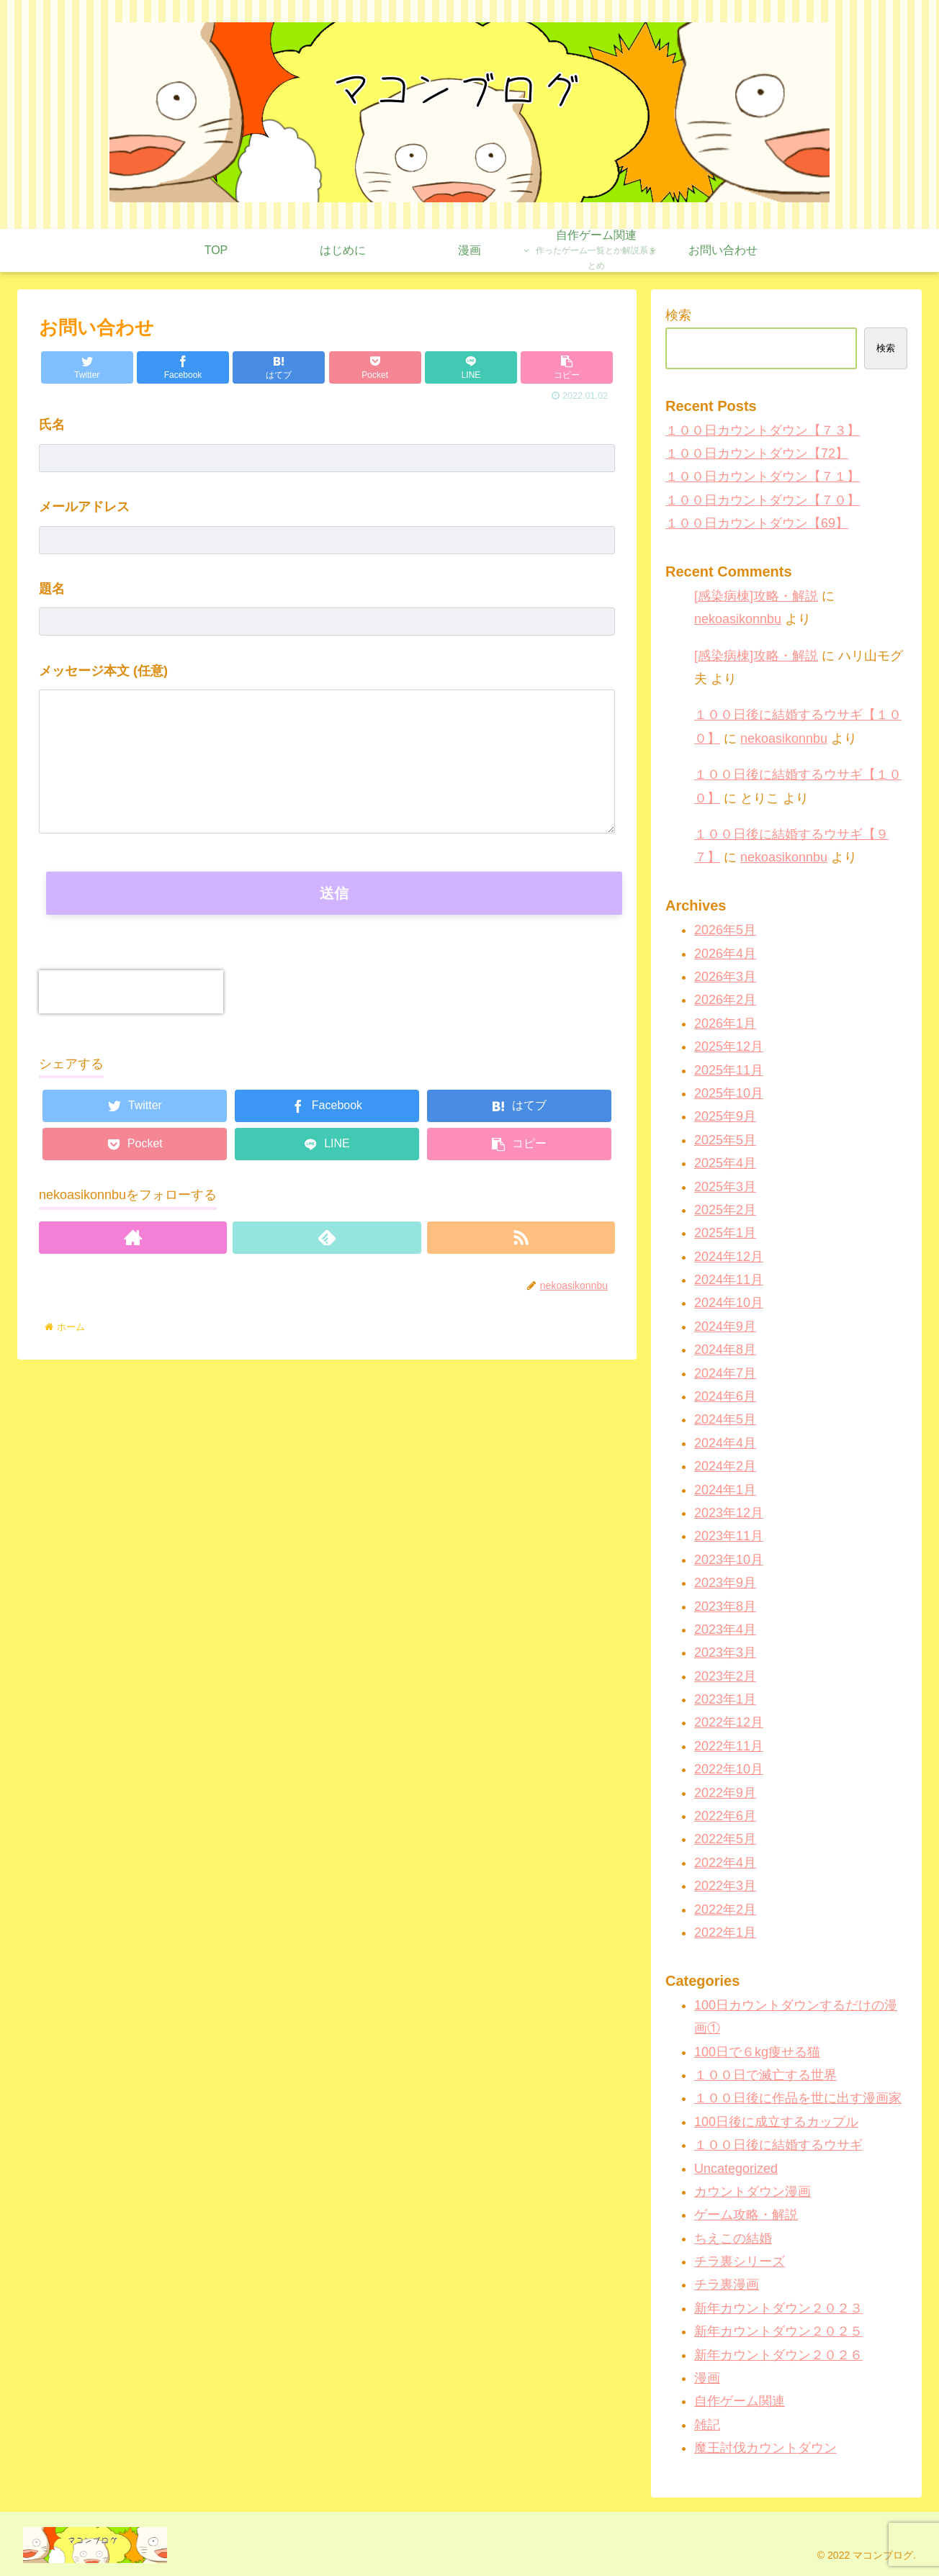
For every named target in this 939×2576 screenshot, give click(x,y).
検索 (678, 315)
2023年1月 (725, 1699)
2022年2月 (725, 1909)
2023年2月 (725, 1676)
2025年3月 (725, 1187)
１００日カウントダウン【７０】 (762, 500)
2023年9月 (725, 1583)
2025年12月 (728, 1046)
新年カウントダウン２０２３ (778, 2308)
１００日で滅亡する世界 (765, 2075)
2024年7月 (725, 1373)
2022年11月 (728, 1746)
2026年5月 (725, 930)
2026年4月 (725, 953)
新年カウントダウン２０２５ (778, 2331)
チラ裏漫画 (726, 2284)
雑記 (707, 2425)
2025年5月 (725, 1140)
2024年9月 (725, 1326)
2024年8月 (725, 1349)
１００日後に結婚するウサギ (778, 2145)
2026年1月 (725, 1023)
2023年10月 (728, 1560)
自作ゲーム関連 (739, 2401)
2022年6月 (725, 1816)
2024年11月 (728, 1280)
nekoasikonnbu (737, 619)
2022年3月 (725, 1886)
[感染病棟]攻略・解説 (756, 596)
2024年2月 (725, 1466)
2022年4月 (725, 1863)
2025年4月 (725, 1163)
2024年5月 (725, 1419)
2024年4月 (725, 1443)
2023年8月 (725, 1606)
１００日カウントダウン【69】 (756, 523)
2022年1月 (725, 1932)
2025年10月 (728, 1093)
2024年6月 (725, 1396)
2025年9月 (725, 1116)
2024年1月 (725, 1490)
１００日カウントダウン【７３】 (762, 430)
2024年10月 (728, 1303)
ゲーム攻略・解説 (746, 2214)
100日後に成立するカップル (776, 2122)
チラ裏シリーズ (739, 2261)
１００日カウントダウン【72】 (756, 453)
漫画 (707, 2378)
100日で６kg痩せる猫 (757, 2052)
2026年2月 (725, 1000)
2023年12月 (728, 1513)
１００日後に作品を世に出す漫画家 (798, 2098)
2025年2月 (725, 1210)
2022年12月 (728, 1722)
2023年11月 (728, 1536)
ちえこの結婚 (733, 2238)
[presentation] (131, 991)
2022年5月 (725, 1839)
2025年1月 (725, 1233)
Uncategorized (736, 2168)
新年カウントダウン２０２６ (778, 2355)
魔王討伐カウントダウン (765, 2448)
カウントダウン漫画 (752, 2191)
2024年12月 (728, 1256)
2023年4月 (725, 1629)
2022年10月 (728, 1769)
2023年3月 (725, 1652)
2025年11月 (728, 1070)
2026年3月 (725, 977)
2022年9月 (725, 1793)
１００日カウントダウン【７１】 (762, 476)
